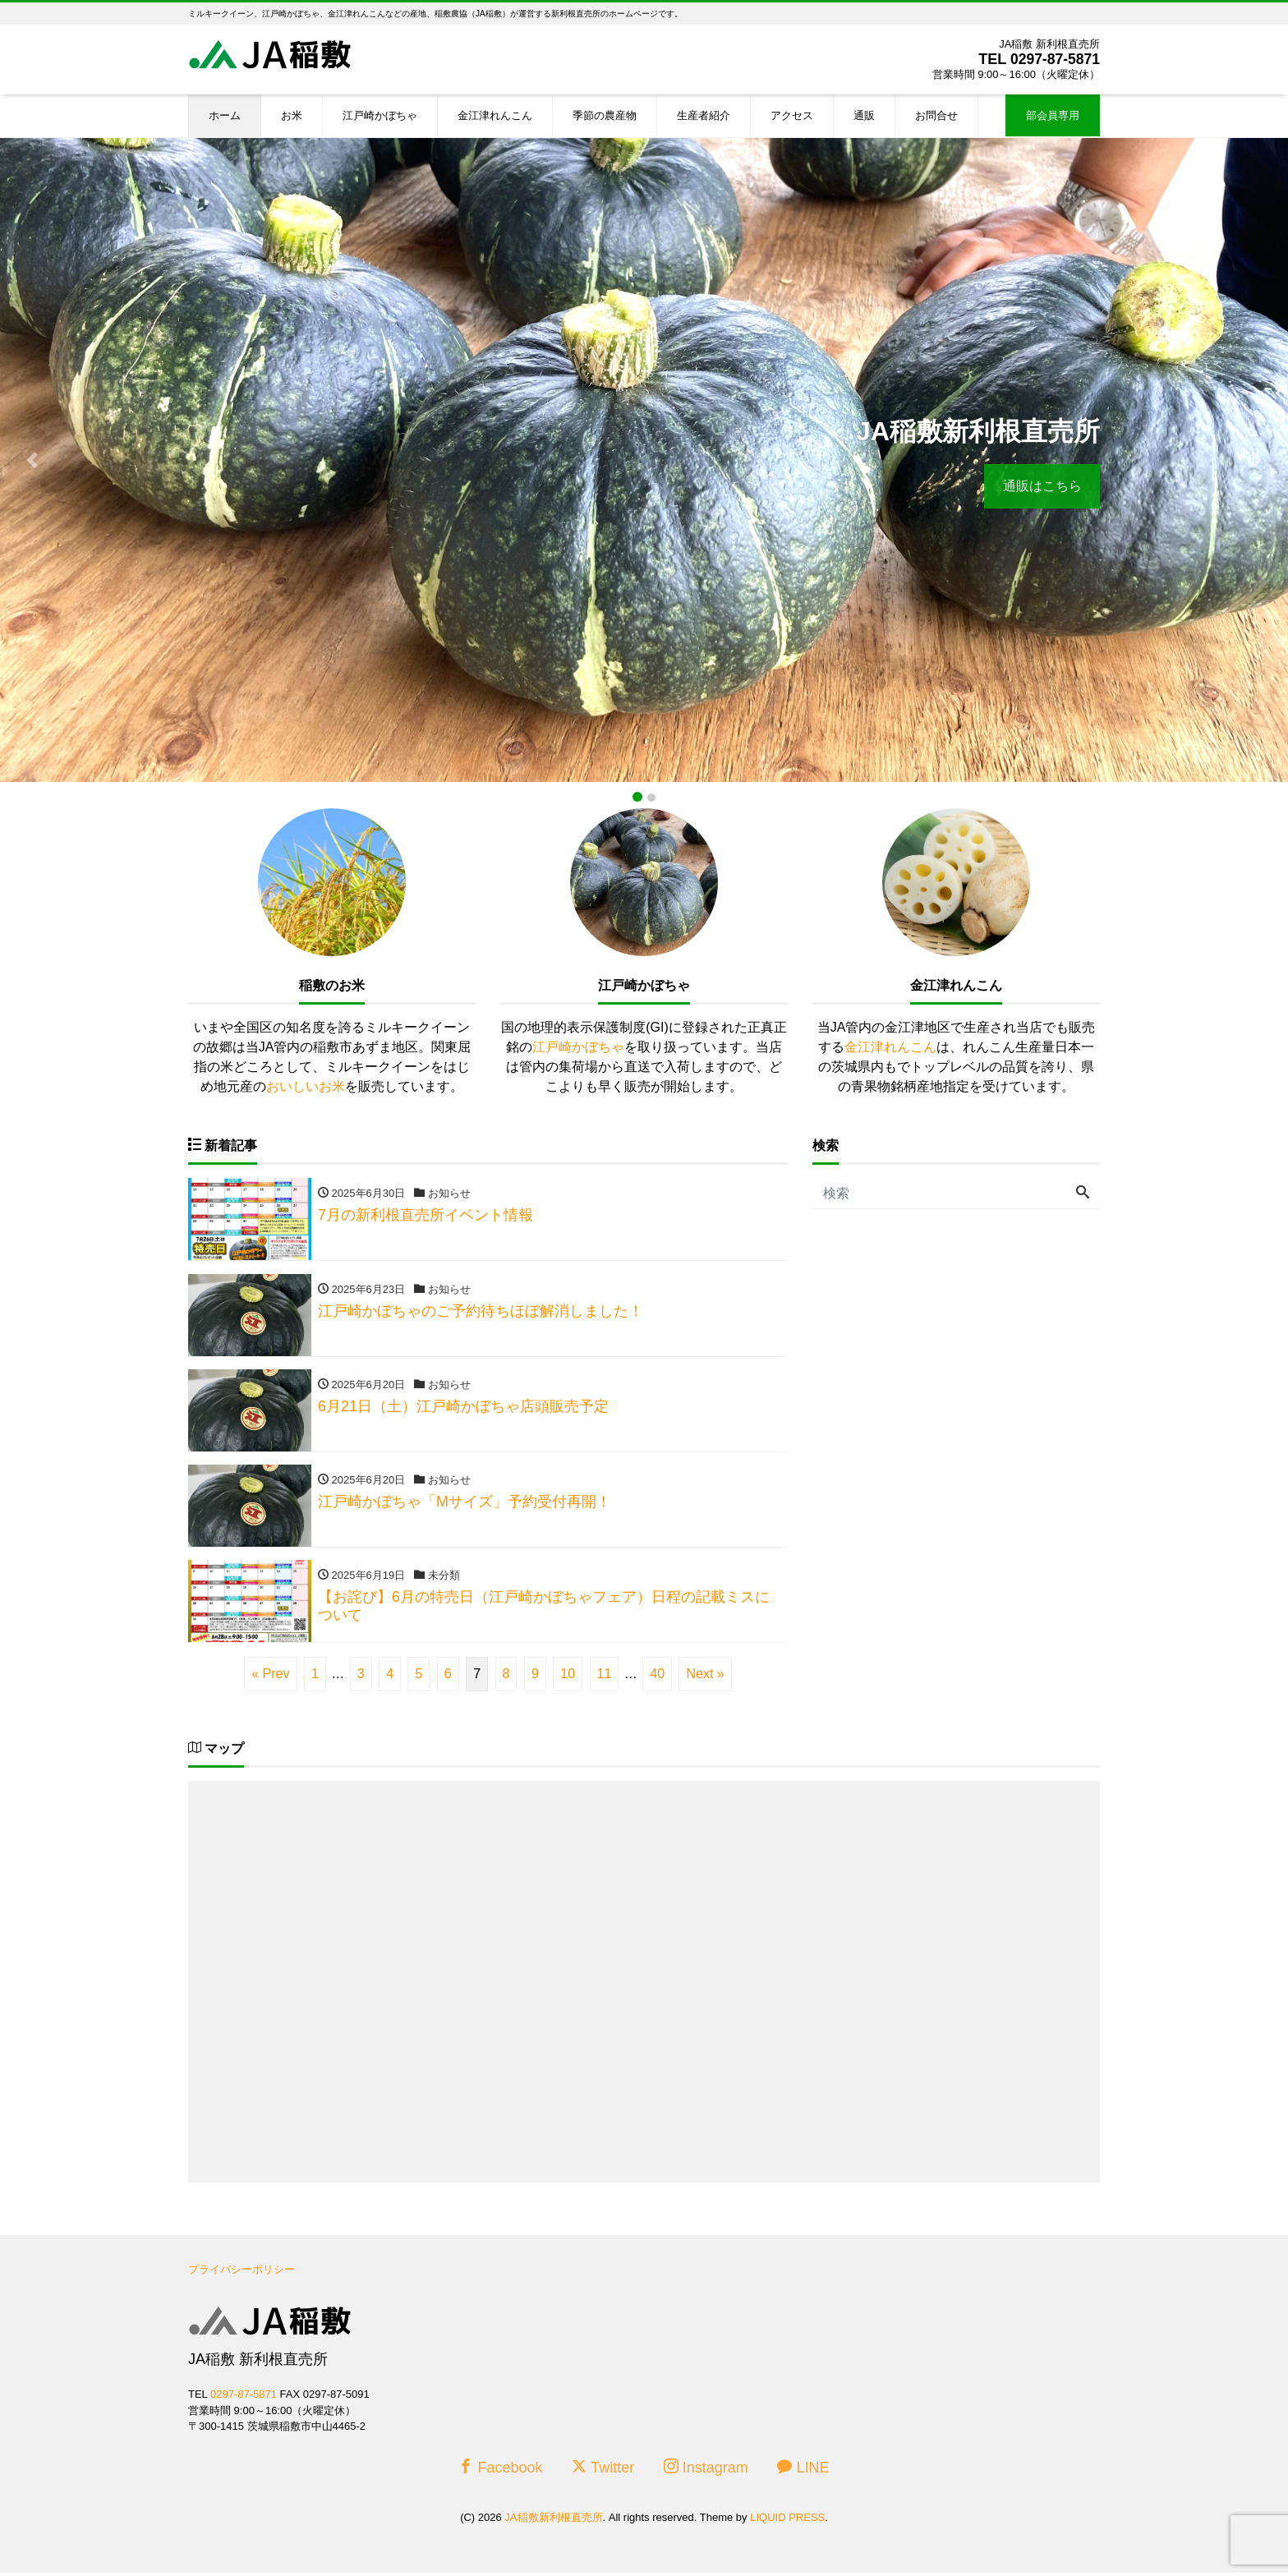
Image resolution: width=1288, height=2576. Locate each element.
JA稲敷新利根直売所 (553, 2520)
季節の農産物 (605, 115)
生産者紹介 (703, 115)
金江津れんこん (495, 115)
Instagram (706, 2470)
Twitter (603, 2470)
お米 (291, 115)
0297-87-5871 (1054, 59)
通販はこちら (1040, 486)
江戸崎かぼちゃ (380, 115)
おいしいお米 (305, 1086)
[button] (32, 460)
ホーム (225, 115)
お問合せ (936, 115)
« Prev (270, 1677)
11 (604, 1677)
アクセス (791, 115)
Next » (705, 1677)
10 (567, 1677)
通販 (864, 115)
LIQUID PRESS (787, 2520)
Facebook (500, 2470)
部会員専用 (1052, 115)
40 (657, 1677)
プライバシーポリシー (241, 2272)
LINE (803, 2470)
